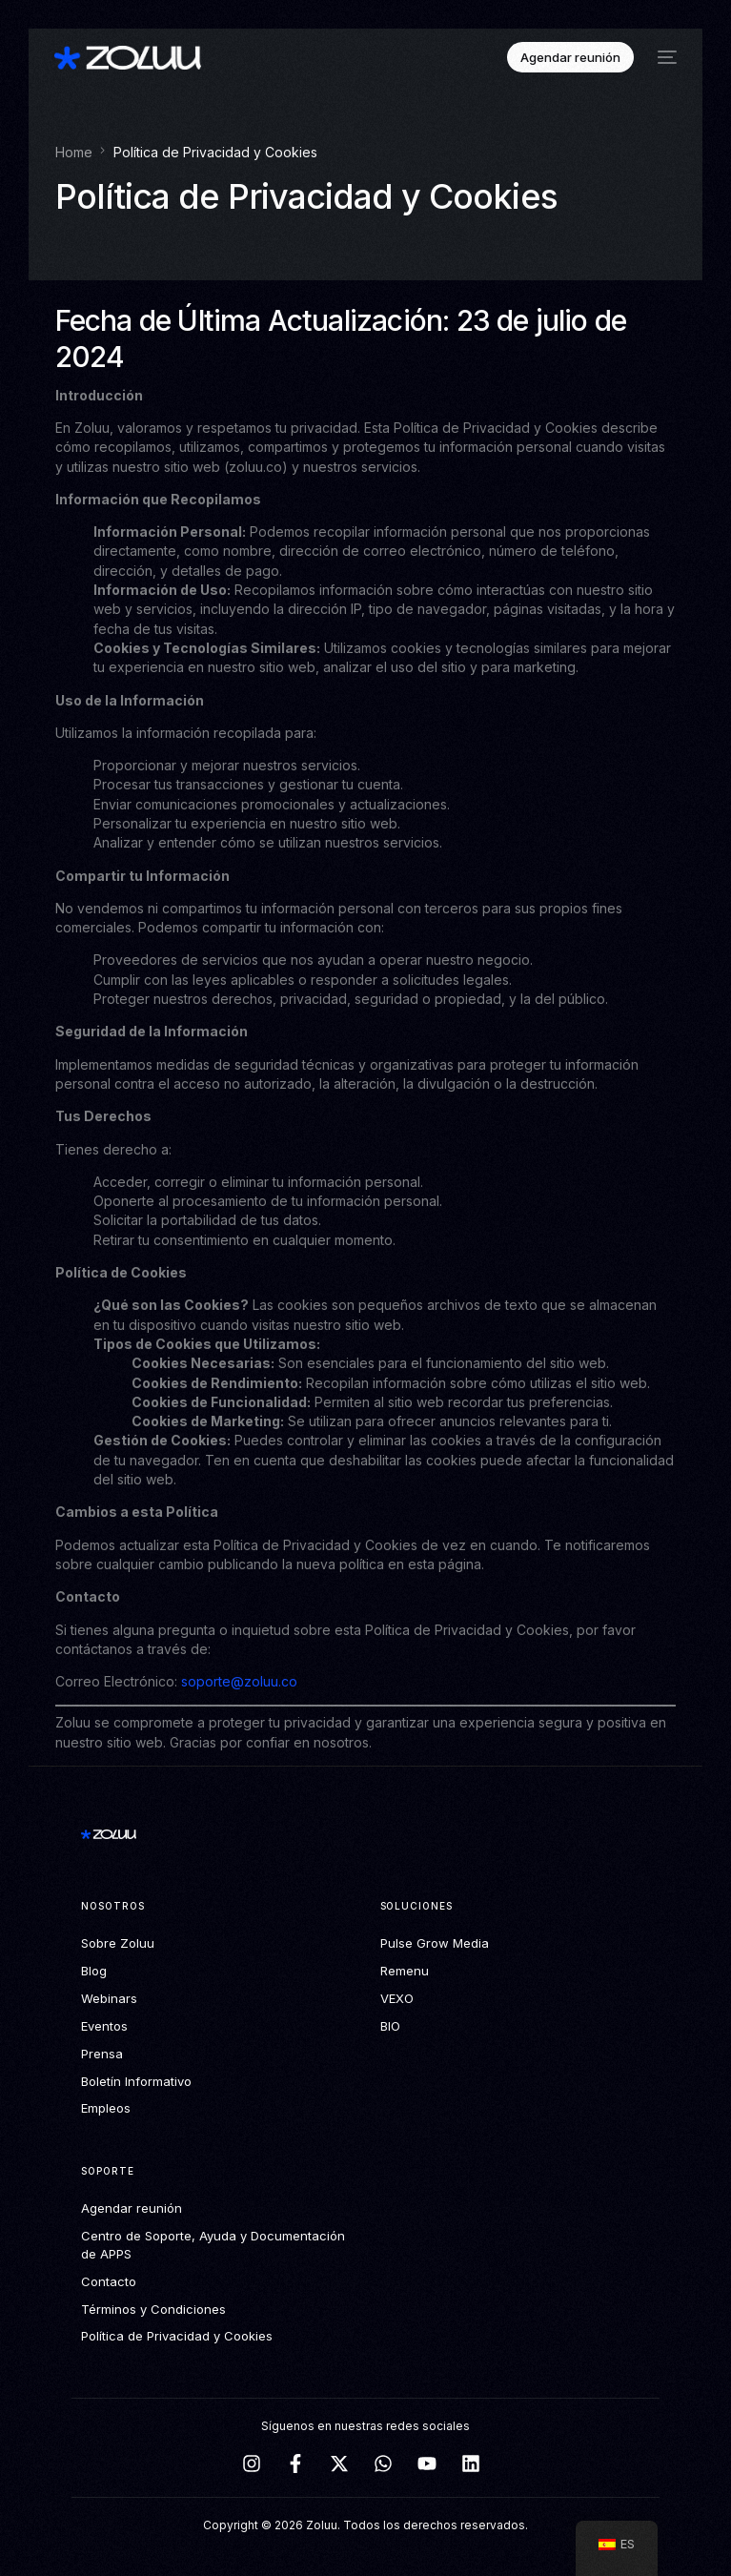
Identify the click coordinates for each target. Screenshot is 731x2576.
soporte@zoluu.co (239, 1681)
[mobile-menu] (665, 58)
